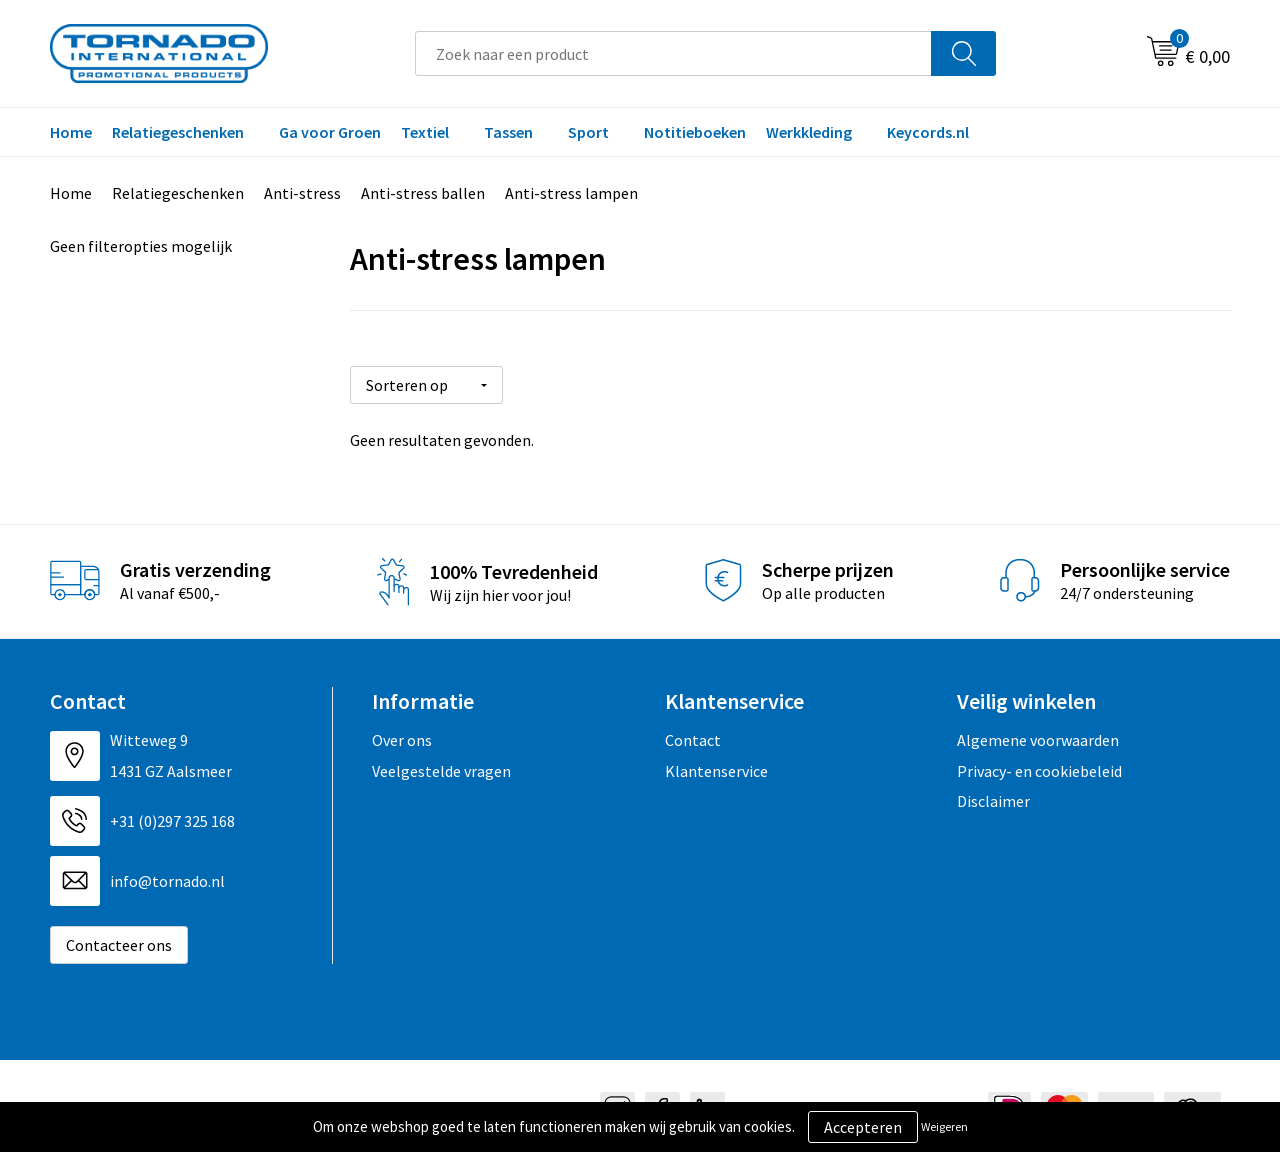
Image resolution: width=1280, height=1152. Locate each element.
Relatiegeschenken (178, 132)
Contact (693, 733)
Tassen (508, 132)
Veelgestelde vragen (441, 763)
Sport (588, 132)
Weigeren (944, 1126)
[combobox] (673, 53)
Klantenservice (716, 763)
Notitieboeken (695, 132)
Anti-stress (302, 193)
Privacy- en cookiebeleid (1039, 763)
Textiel (425, 132)
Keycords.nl (928, 132)
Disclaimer (993, 794)
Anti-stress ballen (423, 193)
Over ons (402, 733)
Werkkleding (809, 132)
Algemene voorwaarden (1038, 733)
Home (71, 132)
